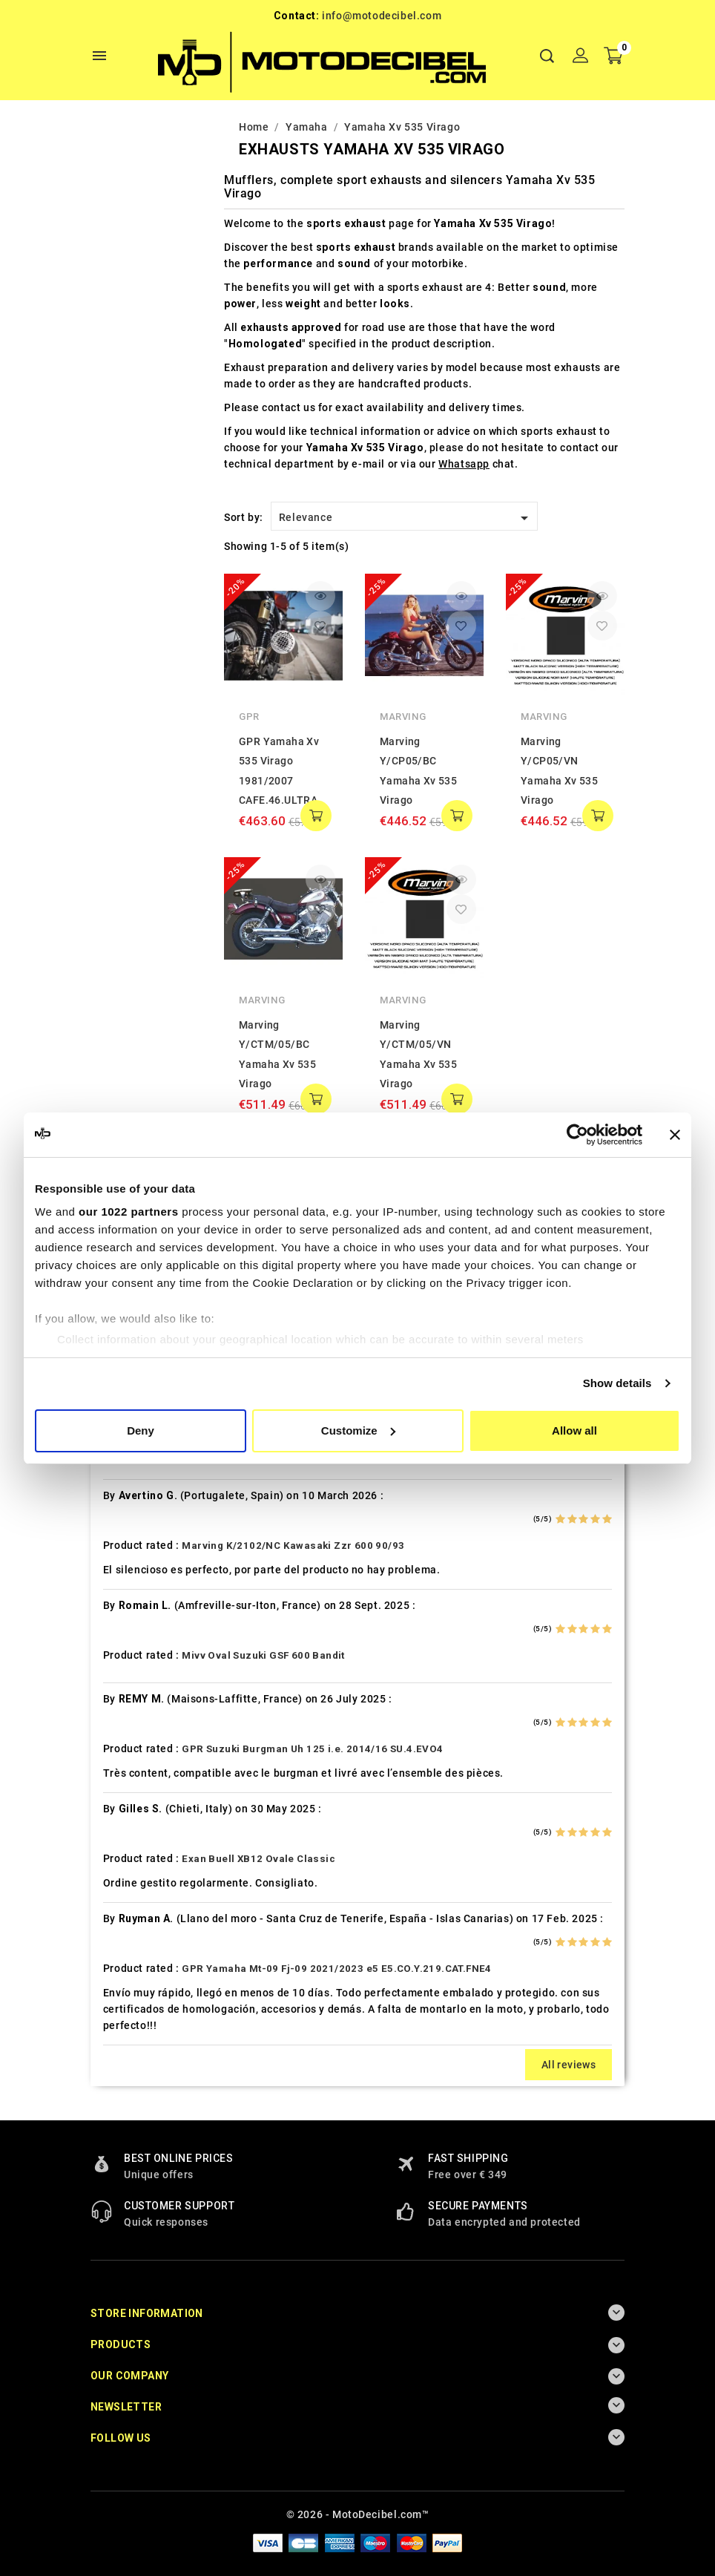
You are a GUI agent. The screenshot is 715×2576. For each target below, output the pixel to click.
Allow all (574, 1430)
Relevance (406, 518)
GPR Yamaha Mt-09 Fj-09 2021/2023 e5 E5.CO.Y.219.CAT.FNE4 (336, 1968)
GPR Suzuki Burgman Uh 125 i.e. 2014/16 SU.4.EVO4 (312, 1748)
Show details (617, 1383)
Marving (403, 716)
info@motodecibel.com (381, 16)
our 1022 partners (128, 1211)
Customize (358, 1430)
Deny (140, 1430)
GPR (249, 716)
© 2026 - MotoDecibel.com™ (357, 2514)
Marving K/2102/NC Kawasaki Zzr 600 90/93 (293, 1545)
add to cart (316, 815)
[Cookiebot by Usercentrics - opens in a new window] (577, 1135)
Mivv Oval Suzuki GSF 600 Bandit (263, 1655)
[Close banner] (675, 1135)
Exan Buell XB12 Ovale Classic (258, 1858)
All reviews (568, 2065)
